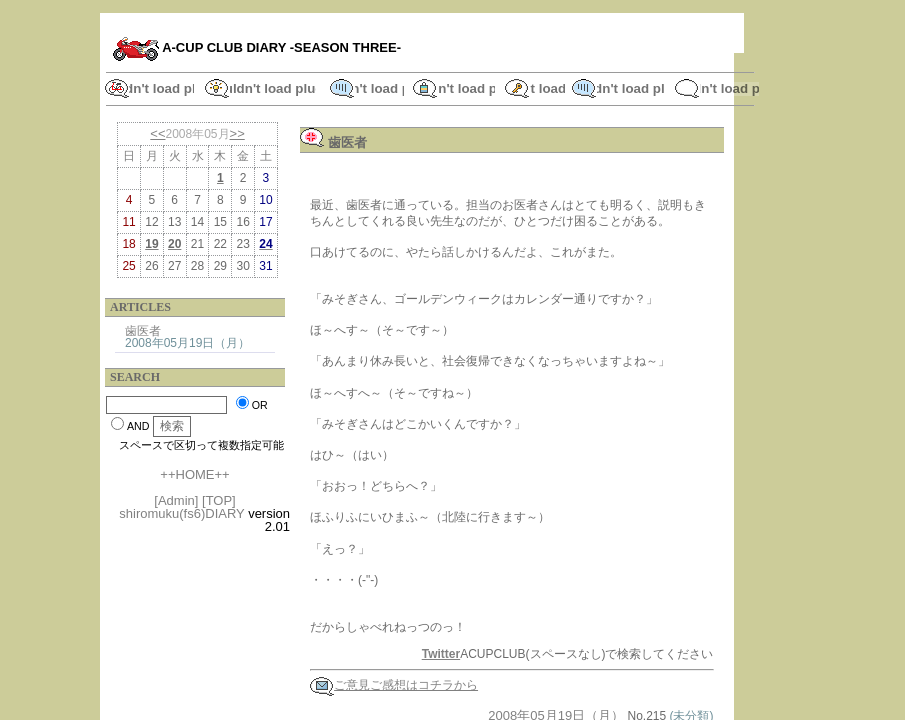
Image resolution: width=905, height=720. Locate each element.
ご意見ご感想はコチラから (394, 685)
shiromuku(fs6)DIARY (181, 513)
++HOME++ (194, 474)
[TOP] (219, 500)
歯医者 (143, 330)
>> (237, 133)
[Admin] (176, 500)
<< (157, 133)
